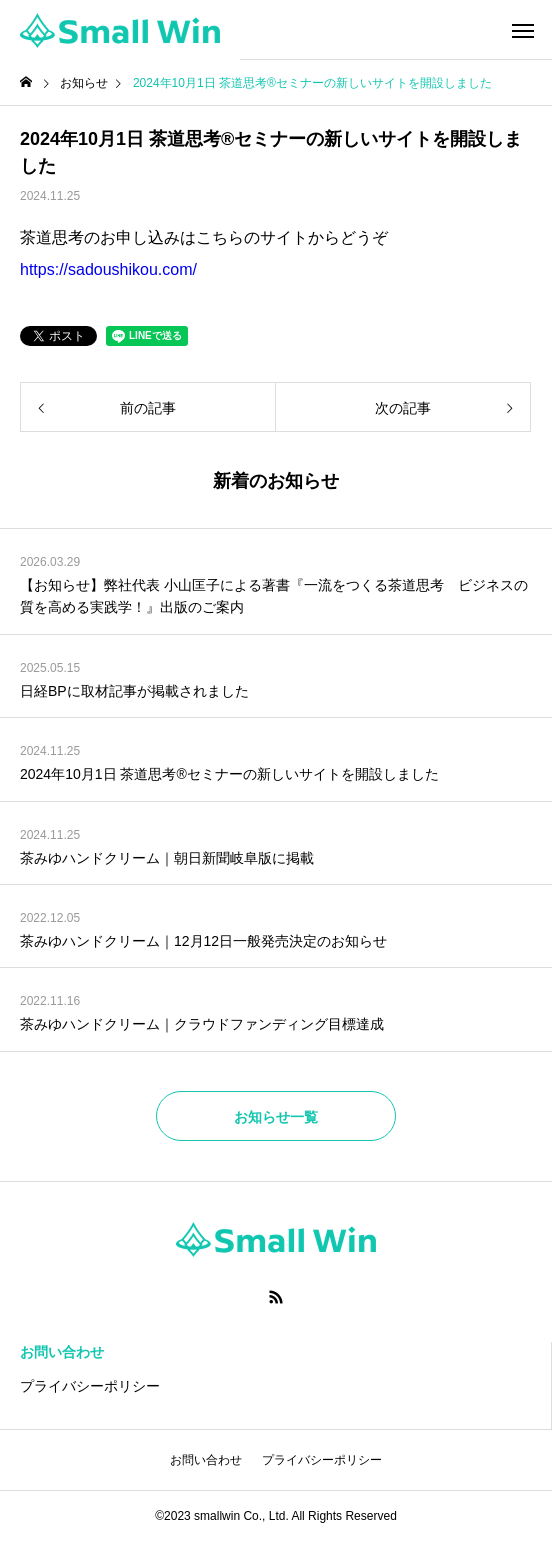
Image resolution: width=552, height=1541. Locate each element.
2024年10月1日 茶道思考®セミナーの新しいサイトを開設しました (229, 774)
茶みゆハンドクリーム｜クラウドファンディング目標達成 (202, 1024)
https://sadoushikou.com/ (108, 269)
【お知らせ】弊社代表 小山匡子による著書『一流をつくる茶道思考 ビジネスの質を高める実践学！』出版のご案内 (274, 596)
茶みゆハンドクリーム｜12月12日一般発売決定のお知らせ (203, 941)
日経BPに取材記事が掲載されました (134, 691)
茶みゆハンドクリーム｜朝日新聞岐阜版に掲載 (167, 858)
